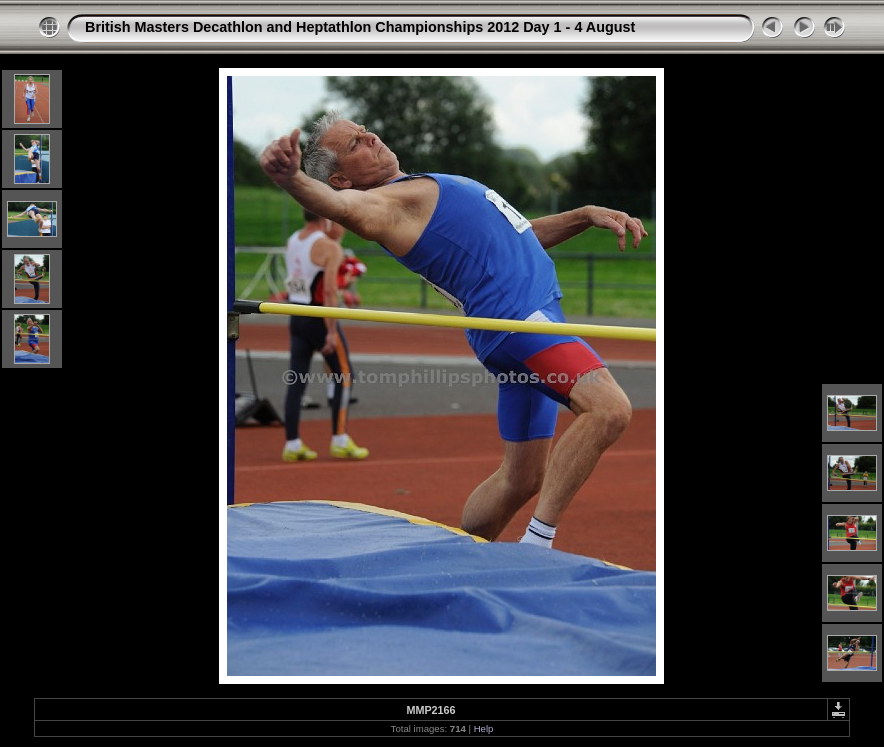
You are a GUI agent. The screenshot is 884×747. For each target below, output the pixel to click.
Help (484, 728)
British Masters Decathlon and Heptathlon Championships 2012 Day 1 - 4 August (360, 27)
